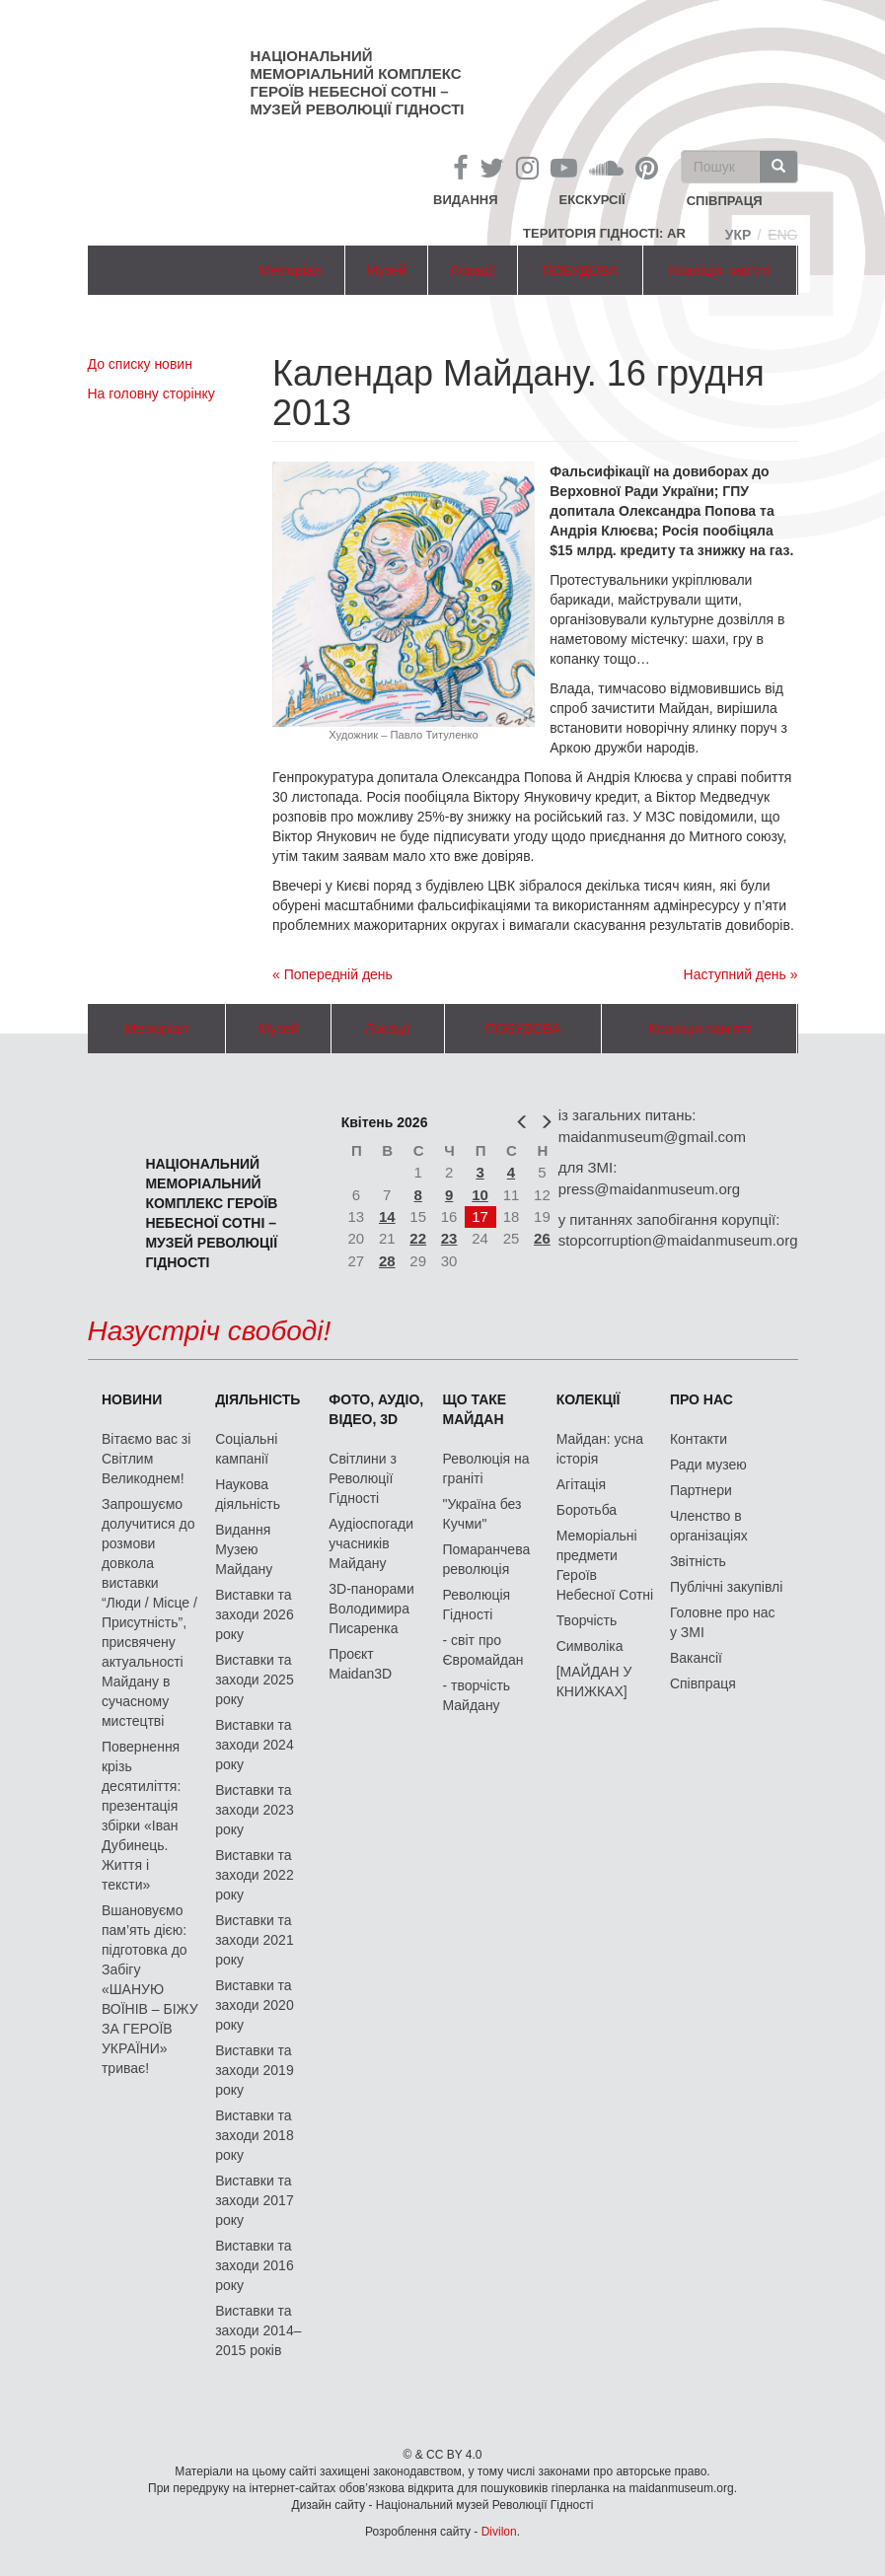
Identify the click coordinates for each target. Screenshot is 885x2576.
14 (387, 1216)
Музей (386, 270)
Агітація (581, 1484)
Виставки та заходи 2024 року (254, 1744)
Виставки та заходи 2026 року (254, 1614)
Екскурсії (592, 199)
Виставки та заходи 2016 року (254, 2265)
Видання (465, 199)
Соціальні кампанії (246, 1449)
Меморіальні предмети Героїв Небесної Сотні (605, 1565)
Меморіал (290, 270)
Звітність (698, 1561)
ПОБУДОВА (581, 270)
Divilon (499, 2532)
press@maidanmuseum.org (649, 1189)
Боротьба (586, 1510)
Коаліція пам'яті (719, 270)
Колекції (588, 1399)
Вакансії (696, 1658)
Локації (472, 270)
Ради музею (708, 1464)
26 (542, 1238)
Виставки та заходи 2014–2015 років (258, 2330)
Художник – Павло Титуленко (404, 735)
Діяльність (257, 1399)
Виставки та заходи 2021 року (254, 1940)
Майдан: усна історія (599, 1449)
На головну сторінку (151, 393)
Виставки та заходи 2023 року (254, 1809)
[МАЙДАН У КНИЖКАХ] (594, 1681)
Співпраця (703, 1683)
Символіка (590, 1646)
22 (417, 1238)
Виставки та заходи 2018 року (254, 2135)
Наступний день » (741, 974)
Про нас (701, 1399)
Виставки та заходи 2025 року (254, 1679)
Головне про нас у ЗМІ (722, 1622)
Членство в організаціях (709, 1525)
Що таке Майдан (475, 1409)
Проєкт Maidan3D (360, 1664)
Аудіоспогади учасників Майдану (371, 1543)
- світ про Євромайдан (483, 1650)
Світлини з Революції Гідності (363, 1478)
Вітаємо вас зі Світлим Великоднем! (146, 1458)
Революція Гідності (477, 1604)
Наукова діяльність (247, 1494)
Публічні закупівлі (726, 1587)
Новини (132, 1399)
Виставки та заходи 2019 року (254, 2070)
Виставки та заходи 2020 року (254, 2005)
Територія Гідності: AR (604, 233)
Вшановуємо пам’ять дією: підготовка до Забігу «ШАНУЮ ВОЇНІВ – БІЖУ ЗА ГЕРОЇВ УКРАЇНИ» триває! (150, 1989)
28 (387, 1260)
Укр (738, 235)
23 (449, 1238)
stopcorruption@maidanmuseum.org (678, 1240)
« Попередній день (332, 974)
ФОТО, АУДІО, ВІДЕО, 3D (376, 1409)
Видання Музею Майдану (243, 1549)
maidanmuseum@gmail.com (652, 1136)
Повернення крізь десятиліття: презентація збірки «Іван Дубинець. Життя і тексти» (141, 1816)
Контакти (698, 1439)
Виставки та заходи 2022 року (254, 1874)
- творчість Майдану (477, 1695)
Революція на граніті (486, 1468)
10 (480, 1194)
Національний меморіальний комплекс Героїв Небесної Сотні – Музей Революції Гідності (358, 82)
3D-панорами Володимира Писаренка (371, 1608)
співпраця (725, 201)
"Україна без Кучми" (482, 1514)
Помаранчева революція (487, 1559)
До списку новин (140, 364)
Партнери (701, 1490)
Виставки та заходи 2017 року (254, 2200)
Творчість (587, 1620)
